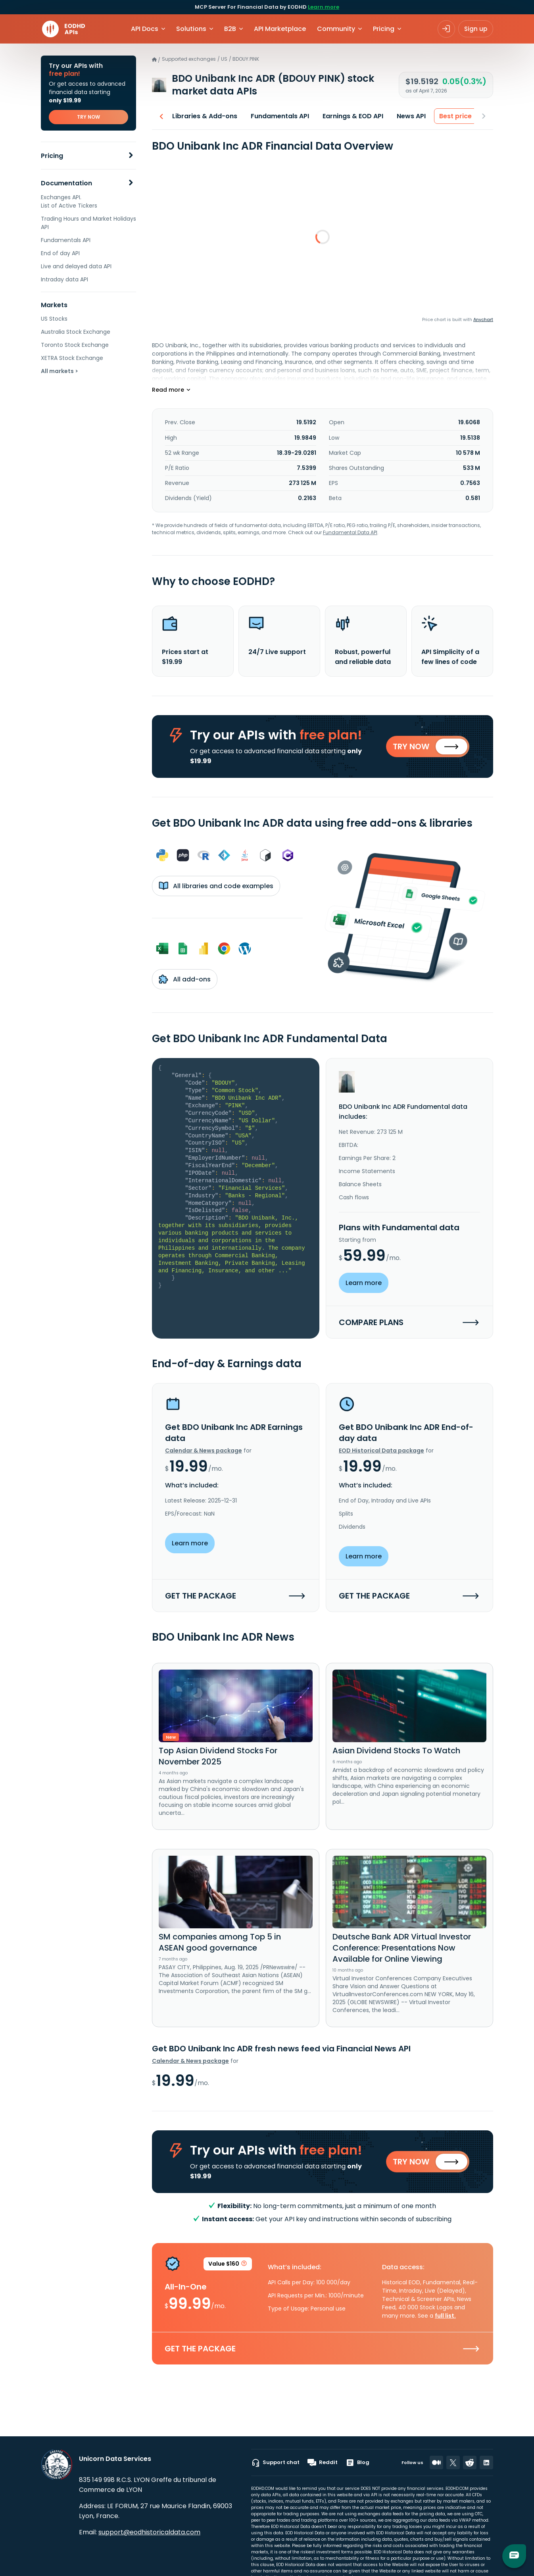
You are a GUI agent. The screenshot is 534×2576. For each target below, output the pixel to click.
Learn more (323, 7)
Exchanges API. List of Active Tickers (69, 201)
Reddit (322, 2462)
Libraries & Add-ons (202, 116)
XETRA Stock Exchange (72, 358)
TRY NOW (88, 117)
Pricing (52, 155)
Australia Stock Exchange (75, 332)
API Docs (144, 28)
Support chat (275, 2462)
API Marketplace (280, 28)
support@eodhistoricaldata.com (149, 2532)
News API (408, 116)
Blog (357, 2462)
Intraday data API (64, 279)
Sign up (475, 29)
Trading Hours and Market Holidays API (88, 223)
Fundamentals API (65, 240)
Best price (453, 116)
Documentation (66, 183)
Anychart (483, 319)
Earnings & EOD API (350, 116)
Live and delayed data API (76, 266)
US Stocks (54, 319)
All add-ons (185, 980)
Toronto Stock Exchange (75, 345)
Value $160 (228, 2268)
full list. (445, 2319)
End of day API (60, 253)
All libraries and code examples (216, 887)
